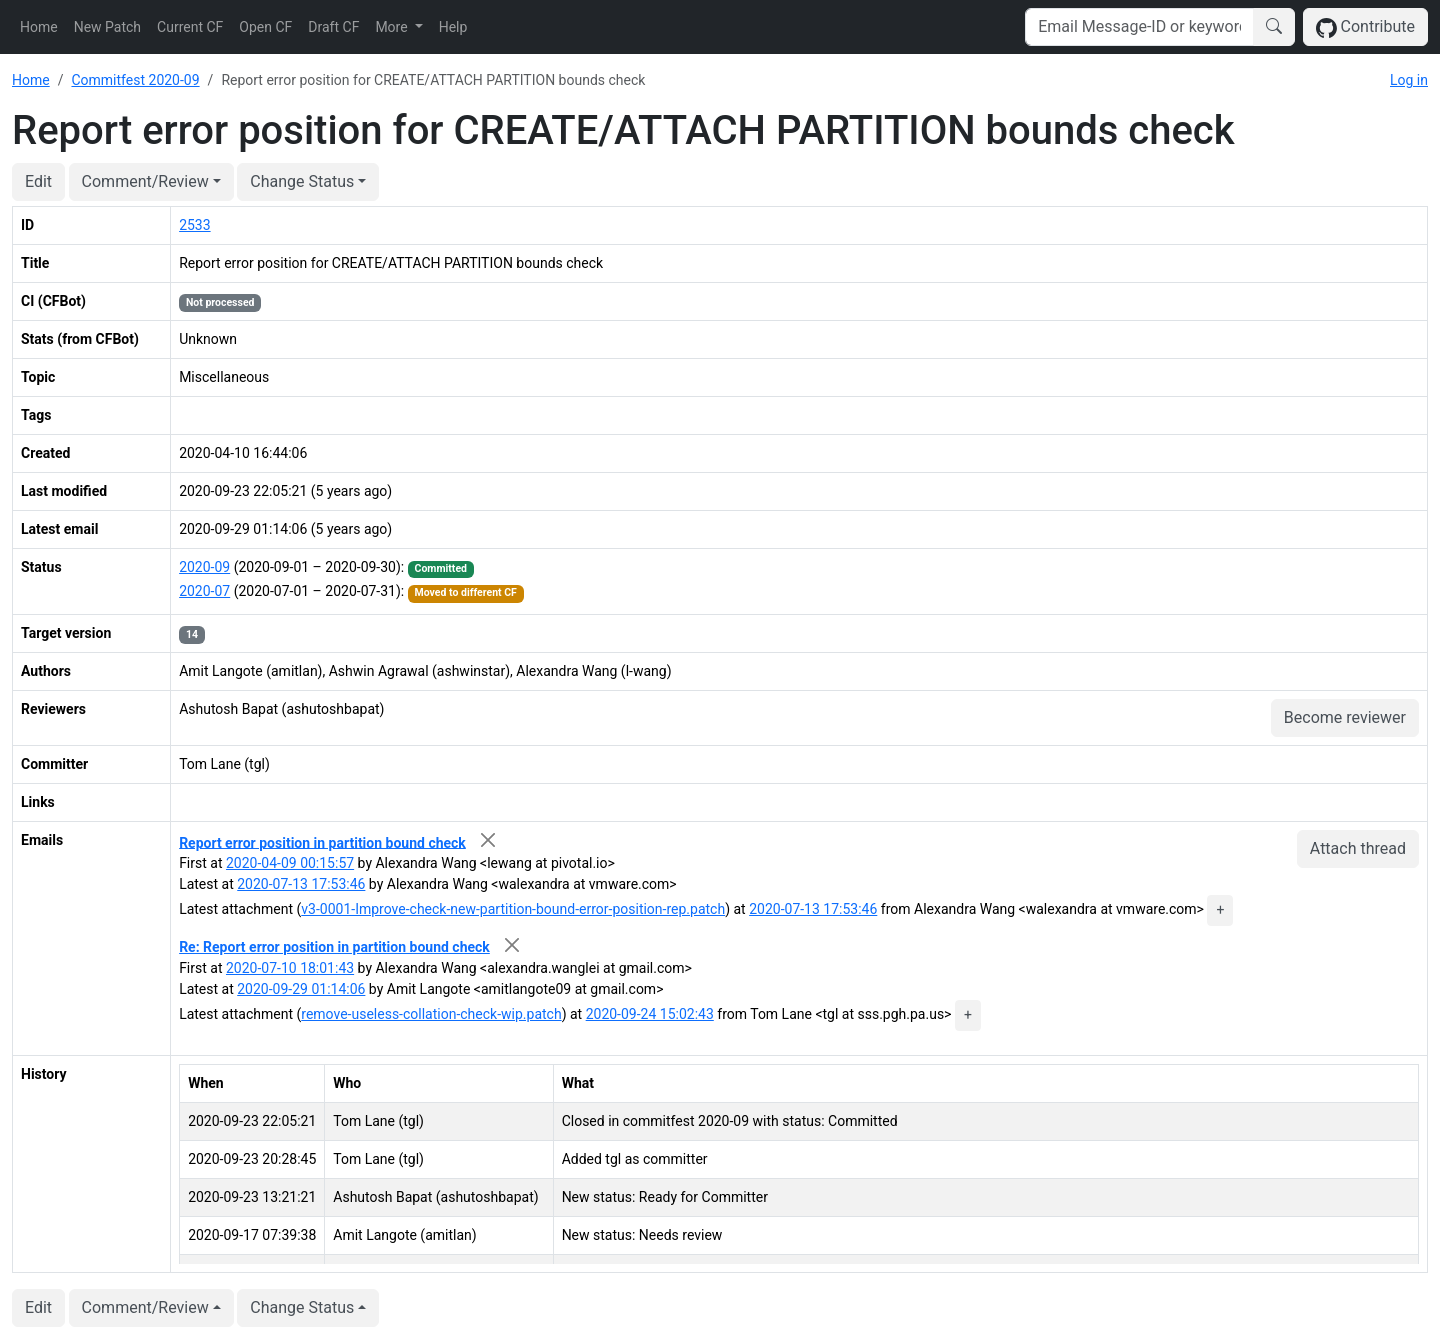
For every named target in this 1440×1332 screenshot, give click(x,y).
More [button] (393, 27)
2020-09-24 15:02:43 (650, 1014)
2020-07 (204, 591)
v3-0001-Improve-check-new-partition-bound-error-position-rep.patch (513, 909)
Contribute (1365, 27)
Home (39, 27)
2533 (194, 225)
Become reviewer (1345, 717)
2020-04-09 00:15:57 (290, 863)
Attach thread (1358, 848)
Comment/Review (145, 181)
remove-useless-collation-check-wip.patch (431, 1014)
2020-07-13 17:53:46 (301, 884)
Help (453, 27)
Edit (38, 181)
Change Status (302, 181)
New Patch (107, 27)
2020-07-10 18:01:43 (290, 968)
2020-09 (204, 567)
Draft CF (333, 27)
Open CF (265, 27)
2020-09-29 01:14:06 (301, 989)
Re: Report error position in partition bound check (334, 947)
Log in (1409, 80)
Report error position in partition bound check (322, 842)
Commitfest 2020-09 (135, 80)
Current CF (190, 27)
